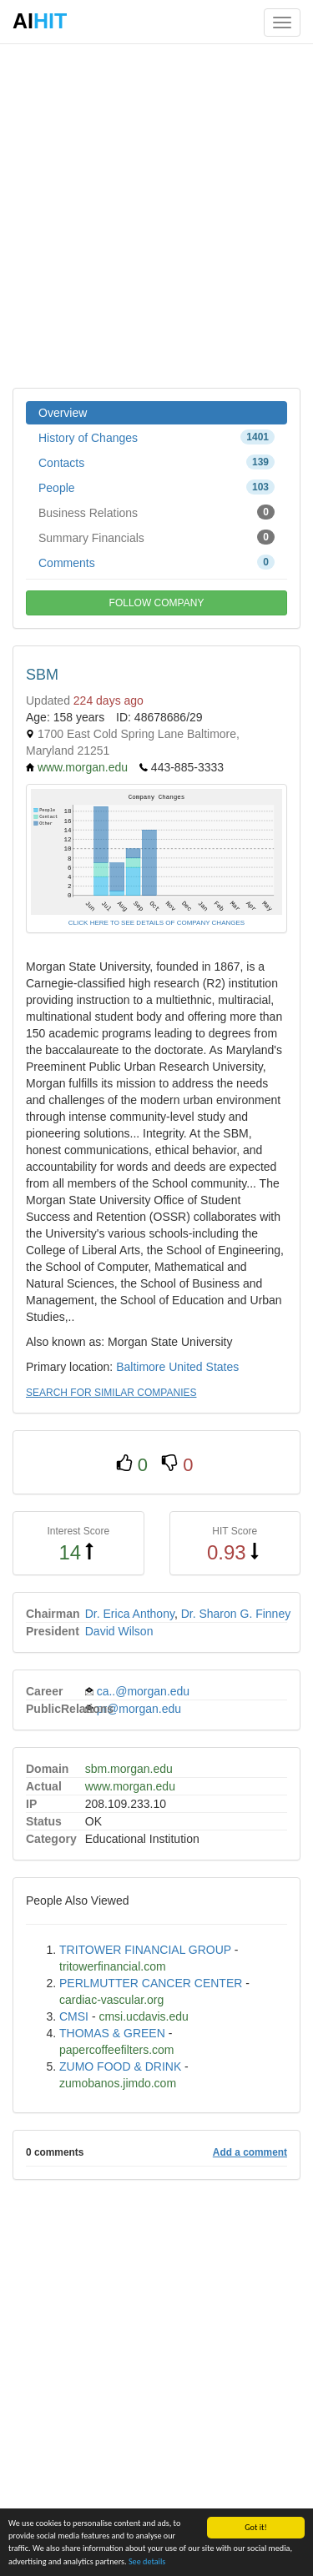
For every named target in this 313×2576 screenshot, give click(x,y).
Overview (62, 412)
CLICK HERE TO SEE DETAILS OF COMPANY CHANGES (156, 922)
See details (147, 2561)
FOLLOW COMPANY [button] (156, 603)
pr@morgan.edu (139, 1708)
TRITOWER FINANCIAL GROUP (145, 1949)
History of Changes (156, 436)
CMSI (73, 2016)
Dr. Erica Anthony (129, 1613)
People (156, 487)
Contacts (156, 462)
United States (204, 1366)
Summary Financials (156, 537)
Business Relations (156, 512)
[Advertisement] (156, 214)
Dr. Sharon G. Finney (236, 1613)
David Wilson (119, 1631)
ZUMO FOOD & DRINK (120, 2066)
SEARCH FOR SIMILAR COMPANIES (111, 1392)
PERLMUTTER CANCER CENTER (150, 1983)
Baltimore (140, 1366)
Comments (156, 562)
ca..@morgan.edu (143, 1691)
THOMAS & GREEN (112, 2033)
